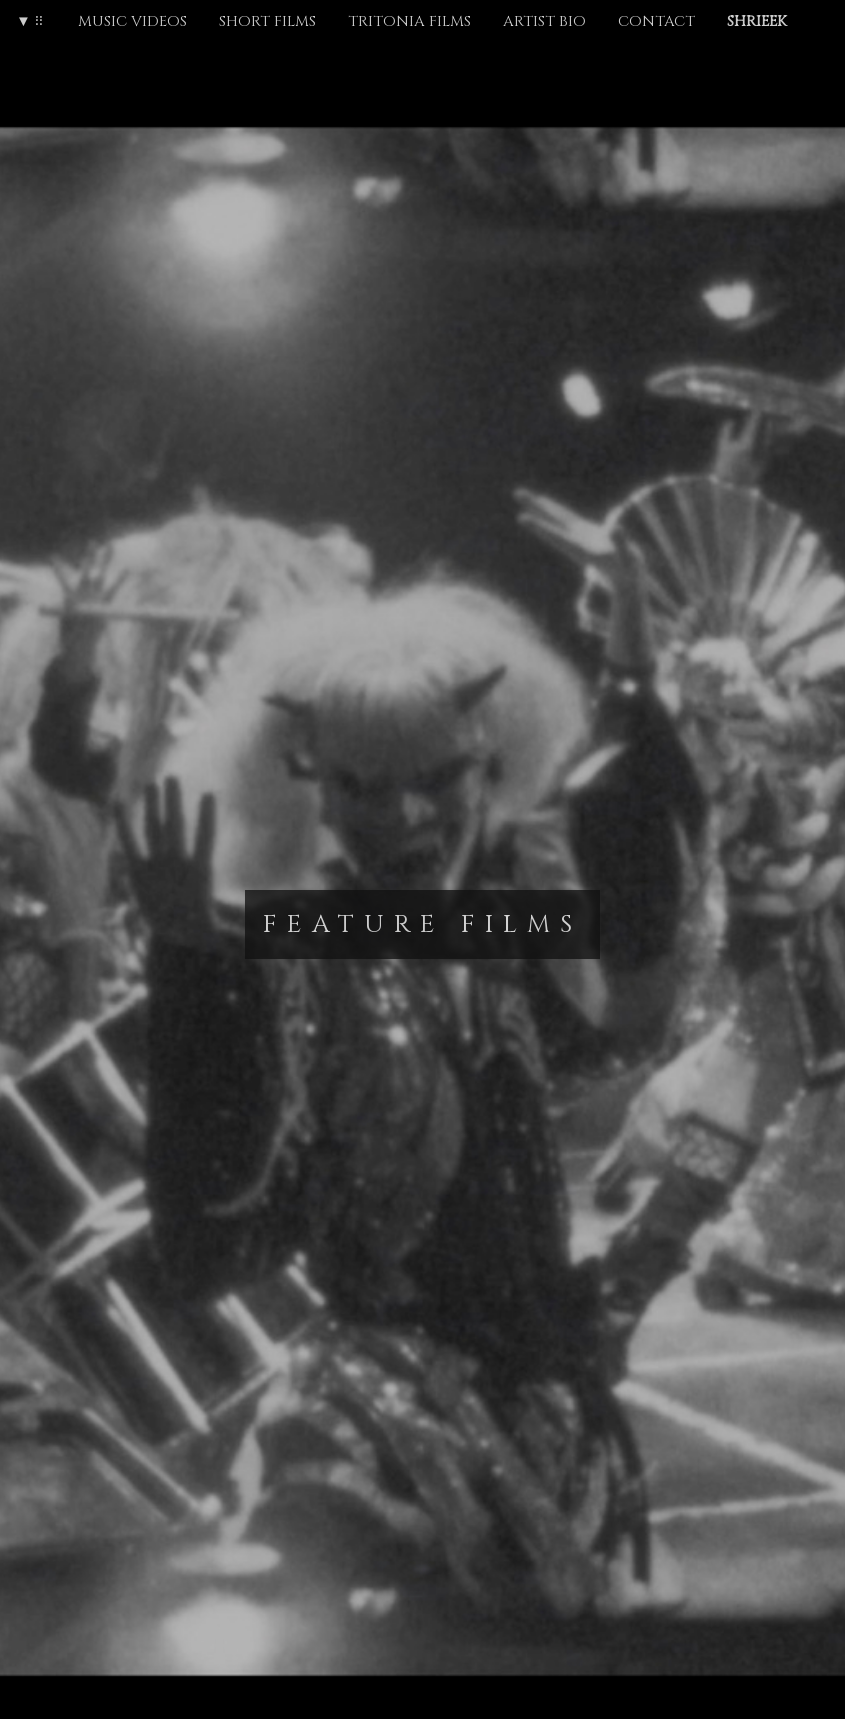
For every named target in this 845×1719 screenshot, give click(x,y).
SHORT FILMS (267, 21)
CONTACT (656, 21)
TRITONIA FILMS (409, 21)
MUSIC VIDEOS (132, 21)
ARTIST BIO (544, 21)
